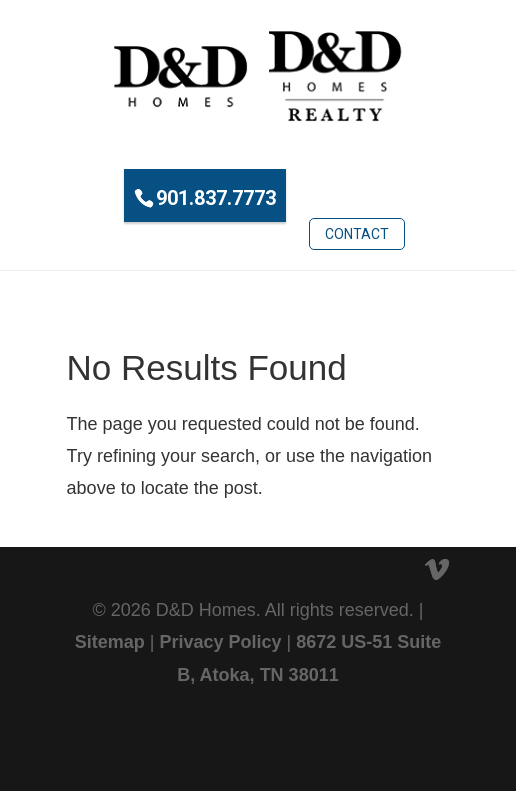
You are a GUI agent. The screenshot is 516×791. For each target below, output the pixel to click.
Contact (357, 234)
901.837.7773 (216, 198)
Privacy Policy (220, 642)
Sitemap (110, 642)
